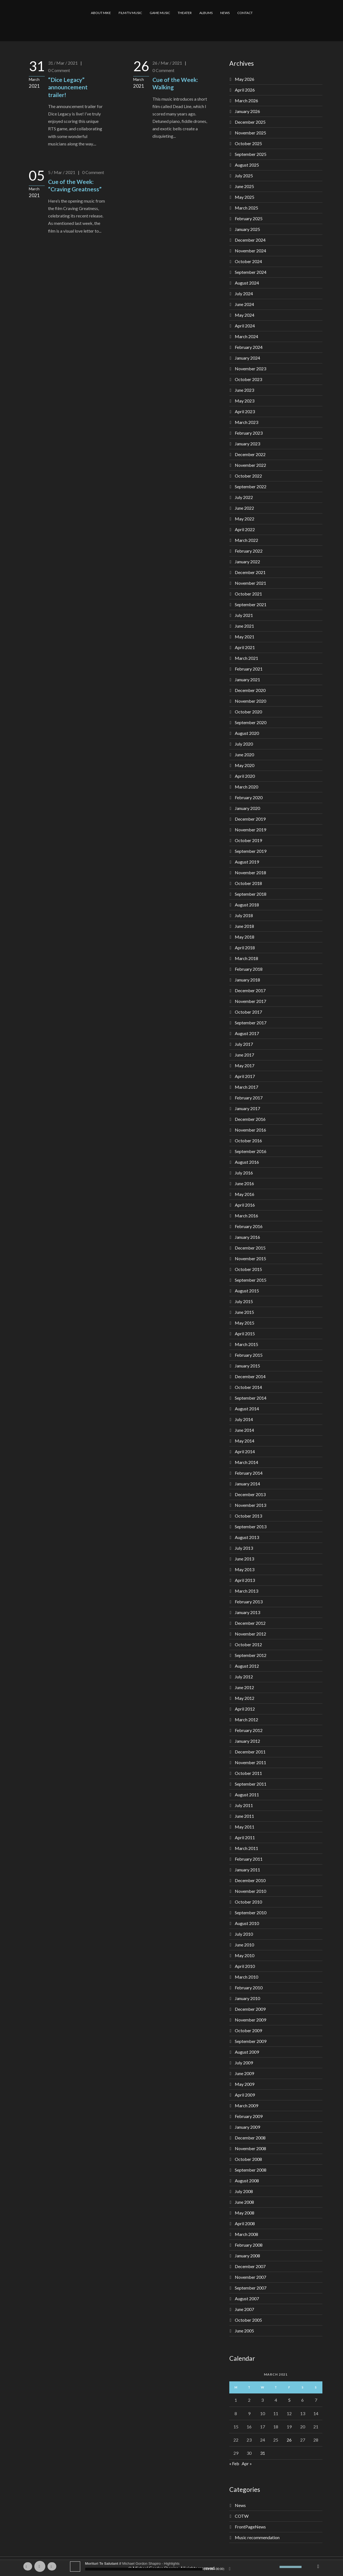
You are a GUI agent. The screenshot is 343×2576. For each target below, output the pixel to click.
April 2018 (245, 947)
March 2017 (246, 1087)
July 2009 (244, 2062)
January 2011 (247, 1869)
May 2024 (244, 315)
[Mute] (275, 2567)
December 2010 (250, 1880)
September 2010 (250, 1912)
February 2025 (249, 218)
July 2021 (244, 615)
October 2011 (248, 1773)
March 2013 (246, 1590)
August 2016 (247, 1162)
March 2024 (246, 336)
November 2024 (250, 250)
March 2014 (246, 1462)
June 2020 (244, 754)
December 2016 (250, 1119)
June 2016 (244, 1183)
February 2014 (249, 1472)
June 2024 (244, 304)
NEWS (225, 13)
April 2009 (245, 2094)
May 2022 (244, 518)
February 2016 (249, 1226)
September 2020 (250, 722)
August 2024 (247, 282)
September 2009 (250, 2041)
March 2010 (246, 1976)
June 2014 (244, 1430)
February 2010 (249, 1987)
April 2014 (245, 1451)
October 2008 (248, 2159)
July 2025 (244, 175)
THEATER (185, 13)
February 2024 (249, 347)
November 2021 (250, 583)
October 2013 (248, 1515)
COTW (242, 2516)
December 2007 (250, 2266)
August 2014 (247, 1408)
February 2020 (249, 797)
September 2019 (250, 851)
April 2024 (245, 325)
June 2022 (244, 508)
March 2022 (246, 540)
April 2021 (245, 647)
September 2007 (250, 2287)
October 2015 (248, 1269)
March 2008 (246, 2234)
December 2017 (250, 990)
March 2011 (246, 1848)
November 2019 (250, 829)
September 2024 (250, 272)
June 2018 (244, 926)
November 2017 (250, 1001)
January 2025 (247, 229)
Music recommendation (257, 2537)
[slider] (144, 2569)
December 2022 (250, 454)
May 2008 (244, 2212)
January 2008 (247, 2255)
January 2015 (247, 1365)
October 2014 (248, 1387)
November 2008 (250, 2148)
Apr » (247, 2463)
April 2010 (245, 1966)
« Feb (234, 2463)
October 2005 (248, 2320)
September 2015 (250, 1280)
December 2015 (250, 1247)
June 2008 (244, 2202)
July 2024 (244, 293)
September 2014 (250, 1397)
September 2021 (250, 604)
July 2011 (244, 1805)
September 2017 (250, 1022)
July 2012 (244, 1676)
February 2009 (249, 2116)
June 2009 (244, 2073)
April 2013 (245, 1580)
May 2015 (244, 1322)
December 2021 (250, 572)
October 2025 (248, 143)
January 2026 (247, 111)
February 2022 (249, 550)
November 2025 (250, 132)
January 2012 (247, 1741)
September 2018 (250, 894)
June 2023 (244, 390)
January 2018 (247, 979)
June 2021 (244, 625)
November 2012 (250, 1633)
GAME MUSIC (160, 13)
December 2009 (250, 2009)
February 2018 (249, 969)
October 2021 (248, 593)
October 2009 (248, 2030)
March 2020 (246, 786)
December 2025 (250, 122)
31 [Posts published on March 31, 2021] (262, 2453)
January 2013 (247, 1612)
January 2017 (247, 1108)
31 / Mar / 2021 (63, 62)
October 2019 (248, 840)
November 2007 (250, 2277)
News (240, 2505)
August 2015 (247, 1290)
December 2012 (250, 1623)
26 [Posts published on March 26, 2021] (289, 2439)
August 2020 (247, 733)
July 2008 (244, 2191)
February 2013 (249, 1601)
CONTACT (245, 13)
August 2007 (247, 2298)
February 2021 (249, 668)
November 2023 (250, 368)
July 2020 (244, 743)
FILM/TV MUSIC (130, 13)
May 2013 (244, 1569)
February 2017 (249, 1097)
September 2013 (250, 1526)
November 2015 (250, 1258)
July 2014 (244, 1419)
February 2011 (249, 1858)
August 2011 (247, 1794)
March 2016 (246, 1215)
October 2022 (248, 475)
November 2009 (250, 2019)
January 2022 (247, 561)
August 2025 (247, 164)
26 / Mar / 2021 (167, 62)
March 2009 (246, 2105)
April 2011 (245, 1837)
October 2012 (248, 1644)
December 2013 (250, 1494)
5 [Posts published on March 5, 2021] (289, 2400)
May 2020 (244, 765)
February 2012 (249, 1730)
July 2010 (244, 1934)
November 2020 (250, 701)
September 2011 (250, 1783)
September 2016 (250, 1151)
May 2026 (244, 79)
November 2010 (250, 1891)
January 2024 (247, 357)
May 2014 (244, 1440)
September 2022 (250, 486)
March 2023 (246, 422)
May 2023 (244, 400)
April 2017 (245, 1076)
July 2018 (244, 915)
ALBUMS (206, 13)
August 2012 (247, 1665)
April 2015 (245, 1333)
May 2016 (244, 1194)
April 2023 (245, 411)
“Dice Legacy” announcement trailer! (68, 87)
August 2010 (247, 1923)
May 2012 (244, 1698)
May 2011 (244, 1826)
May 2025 (244, 197)
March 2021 (246, 658)
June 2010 (244, 1944)
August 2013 (247, 1537)
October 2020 (248, 711)
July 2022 (244, 497)
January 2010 (247, 1998)
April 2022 (245, 529)
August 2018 (247, 904)
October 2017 (248, 1011)
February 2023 (249, 432)
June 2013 (244, 1558)
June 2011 (244, 1816)
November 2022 (250, 465)
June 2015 (244, 1312)
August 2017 (247, 1033)
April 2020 (245, 776)
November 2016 (250, 1129)
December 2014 (250, 1376)
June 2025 (244, 186)
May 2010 (244, 1955)
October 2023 (248, 379)
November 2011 (250, 1762)
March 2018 (246, 958)
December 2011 (250, 1751)
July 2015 (244, 1301)
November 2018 (250, 872)
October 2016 (248, 1140)
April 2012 (245, 1708)
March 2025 (246, 207)
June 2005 (244, 2330)
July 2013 (244, 1548)
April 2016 (245, 1204)
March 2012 (246, 1719)
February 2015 (249, 1355)
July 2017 (244, 1044)
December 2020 (250, 690)
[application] (172, 2566)
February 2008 (249, 2244)
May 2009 (244, 2084)
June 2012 (244, 1687)
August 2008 (247, 2180)
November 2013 (250, 1505)
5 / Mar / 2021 (61, 172)
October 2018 (248, 883)
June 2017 (244, 1054)
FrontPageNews (250, 2526)
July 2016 (244, 1172)
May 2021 (244, 636)
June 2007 (244, 2309)
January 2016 (247, 1237)
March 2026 (246, 100)
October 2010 (248, 1901)
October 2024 (248, 261)
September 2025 (250, 154)
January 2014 (247, 1483)
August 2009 (247, 2051)
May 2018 (244, 936)
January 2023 (247, 443)
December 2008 (250, 2137)
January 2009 (247, 2127)
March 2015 (246, 1344)
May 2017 (244, 1065)
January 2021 (247, 679)
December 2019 (250, 818)
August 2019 (247, 861)
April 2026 (245, 89)
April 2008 (245, 2223)
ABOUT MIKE (101, 13)
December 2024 (250, 239)
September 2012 (250, 1655)
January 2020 (247, 808)
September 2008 (250, 2169)
